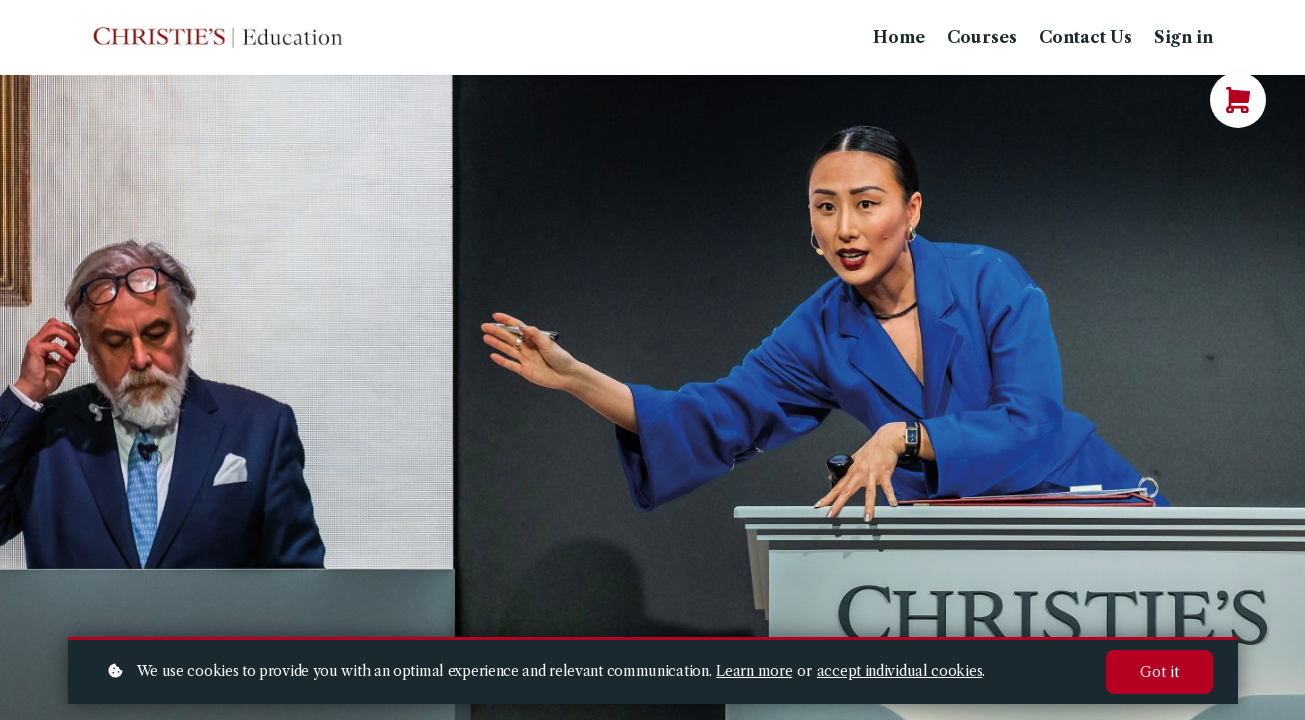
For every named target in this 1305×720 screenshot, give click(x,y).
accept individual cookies (900, 671)
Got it (1159, 672)
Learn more (754, 671)
